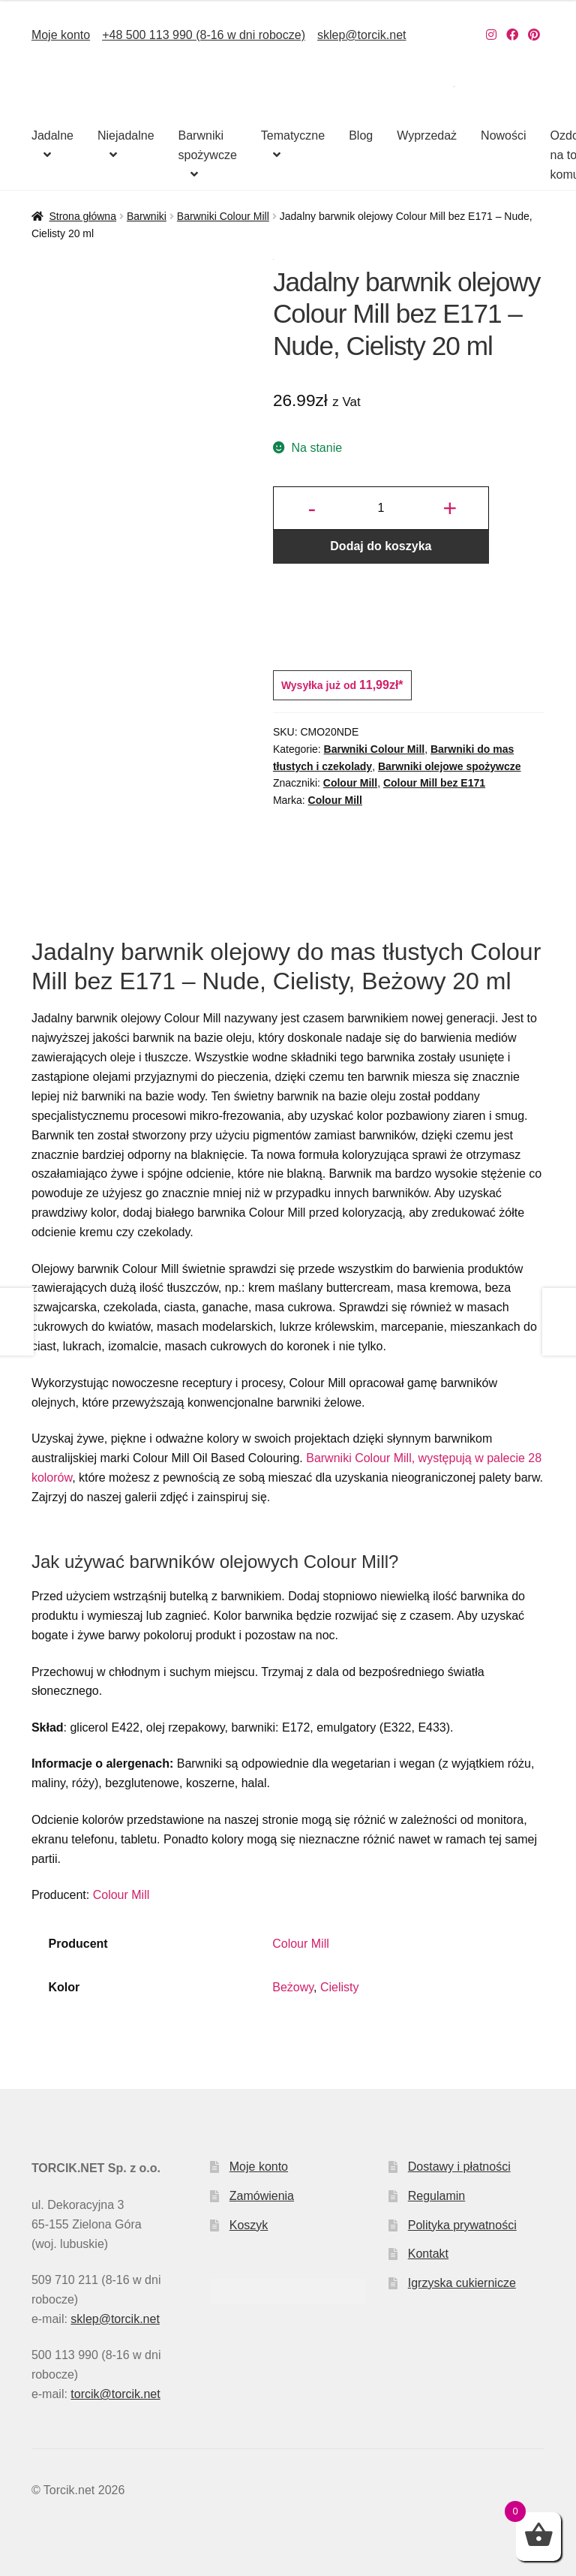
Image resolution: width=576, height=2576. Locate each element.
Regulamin (436, 2195)
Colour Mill (350, 783)
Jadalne (53, 135)
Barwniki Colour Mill (223, 216)
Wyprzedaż (427, 135)
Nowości (503, 135)
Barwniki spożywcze (207, 145)
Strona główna (82, 216)
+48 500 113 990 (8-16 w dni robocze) (203, 35)
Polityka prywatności (462, 2225)
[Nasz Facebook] (512, 35)
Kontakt (428, 2253)
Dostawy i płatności (459, 2166)
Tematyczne (293, 135)
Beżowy (293, 1987)
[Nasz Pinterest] (534, 35)
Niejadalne (126, 135)
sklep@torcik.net (361, 35)
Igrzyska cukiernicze (462, 2283)
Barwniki (146, 216)
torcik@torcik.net (115, 2394)
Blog (361, 135)
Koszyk (249, 2225)
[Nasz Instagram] (491, 35)
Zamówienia (262, 2195)
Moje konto (61, 35)
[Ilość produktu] (381, 508)
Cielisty (339, 1987)
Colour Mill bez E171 (434, 783)
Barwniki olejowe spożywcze (449, 766)
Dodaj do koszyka (380, 546)
